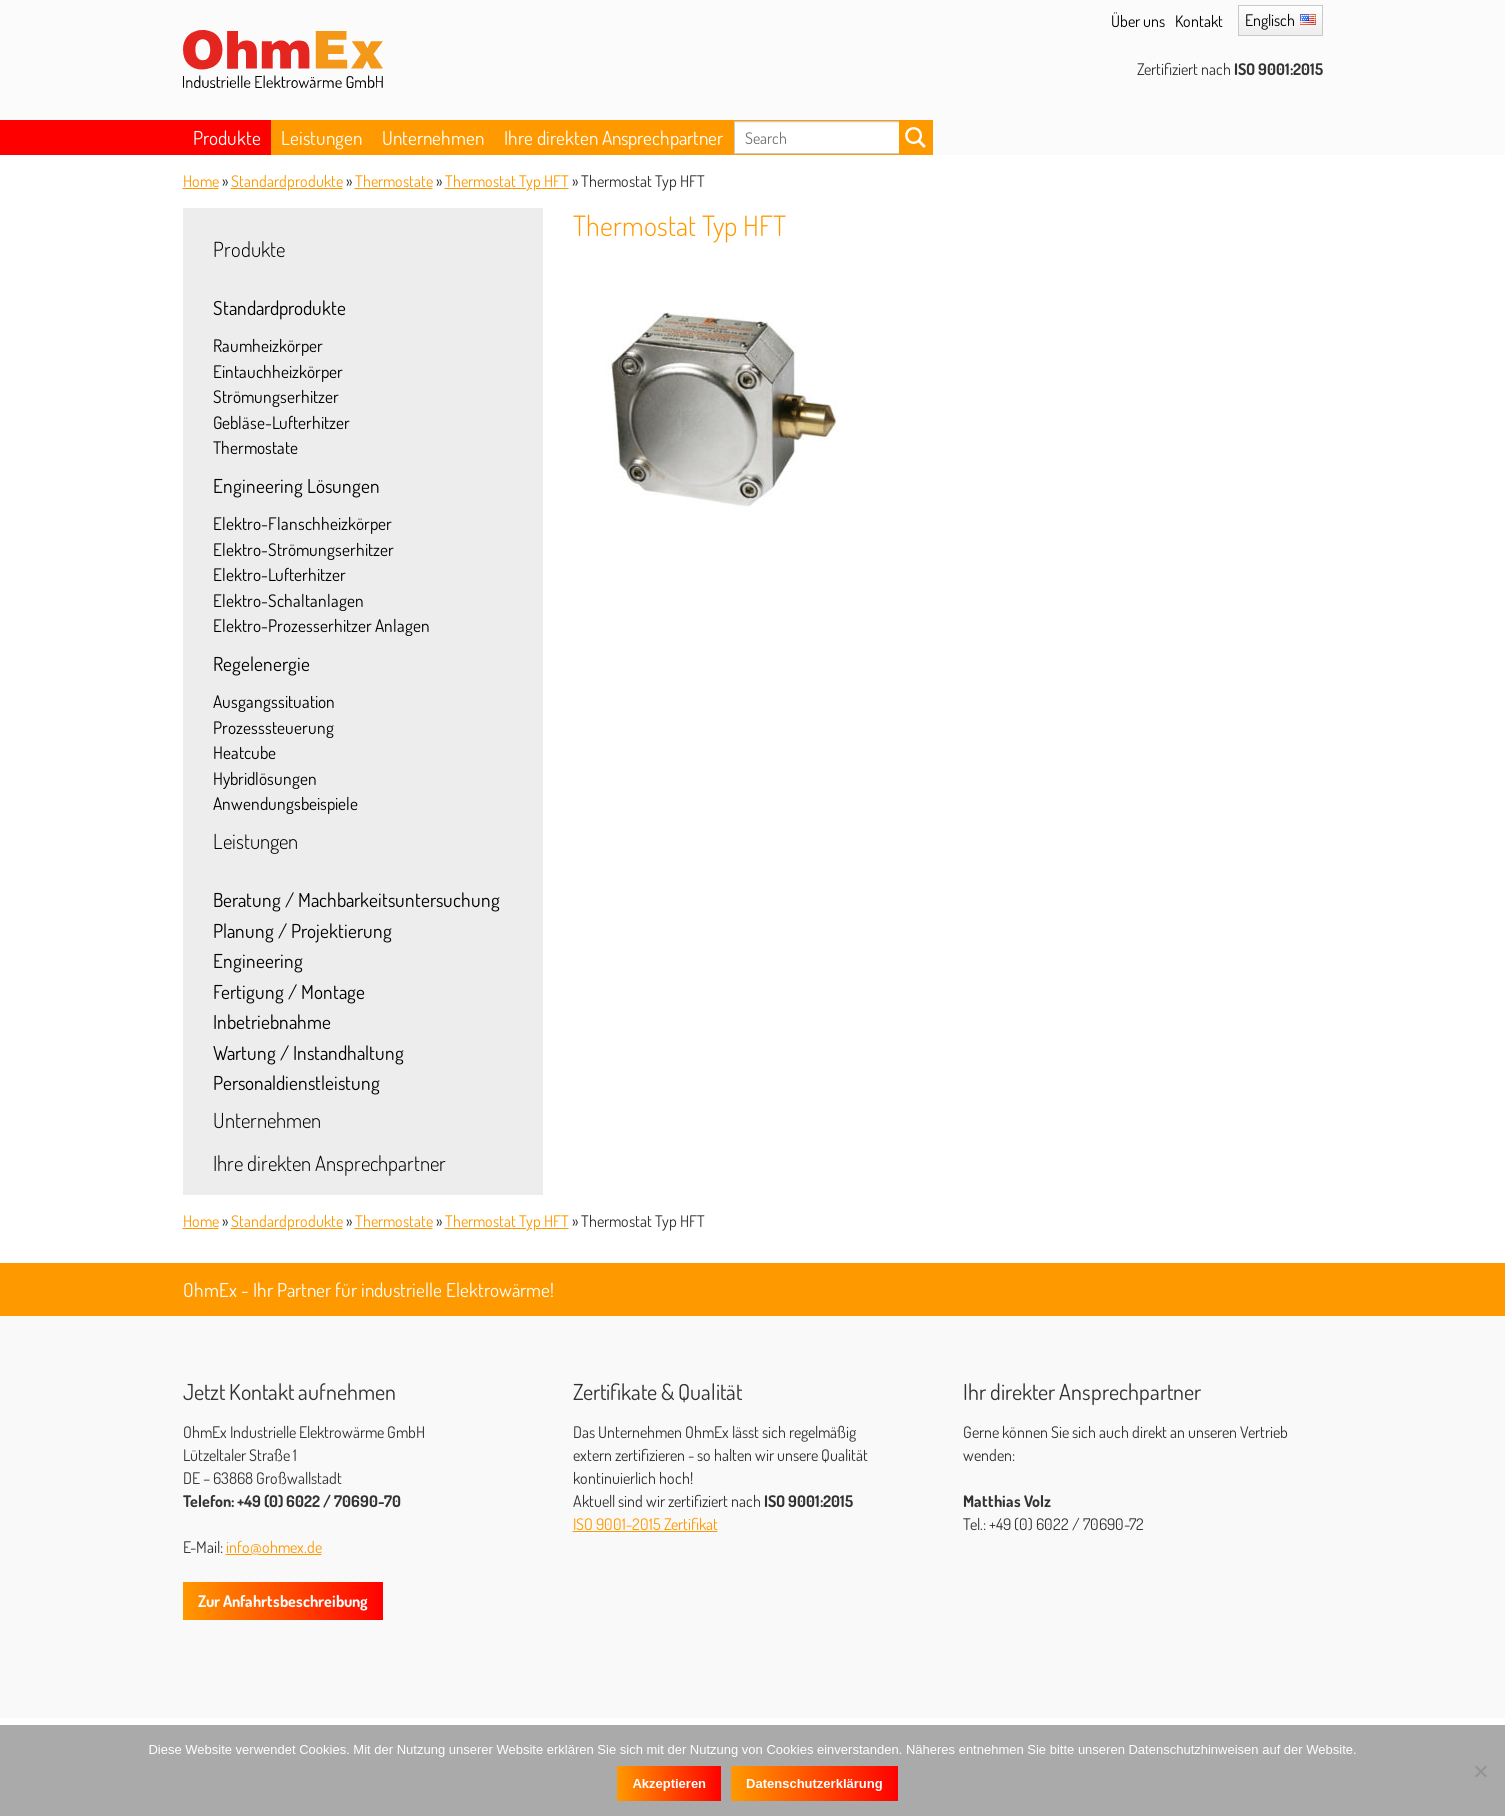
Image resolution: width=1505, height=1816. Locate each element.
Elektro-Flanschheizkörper (302, 523)
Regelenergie (261, 663)
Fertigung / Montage (289, 991)
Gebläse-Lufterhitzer (281, 422)
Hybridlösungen (265, 778)
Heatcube (244, 752)
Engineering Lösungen (296, 485)
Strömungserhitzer (276, 396)
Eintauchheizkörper (278, 371)
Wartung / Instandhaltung (308, 1052)
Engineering (258, 960)
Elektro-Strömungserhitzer (303, 549)
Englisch (1270, 20)
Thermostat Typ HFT (507, 181)
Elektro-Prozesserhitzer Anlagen (321, 625)
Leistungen (321, 137)
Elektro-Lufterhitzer (279, 574)
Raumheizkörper (268, 345)
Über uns (1138, 21)
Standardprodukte (287, 181)
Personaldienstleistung (296, 1082)
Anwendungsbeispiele (285, 803)
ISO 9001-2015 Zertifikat (645, 1524)
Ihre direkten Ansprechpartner (613, 137)
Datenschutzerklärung (814, 1783)
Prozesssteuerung (273, 727)
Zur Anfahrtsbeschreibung (283, 1601)
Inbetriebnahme (272, 1021)
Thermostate (394, 181)
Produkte (227, 137)
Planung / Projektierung (302, 930)
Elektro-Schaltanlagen (288, 600)
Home (201, 181)
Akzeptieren (669, 1783)
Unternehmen (433, 137)
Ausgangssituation (274, 701)
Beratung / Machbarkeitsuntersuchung (356, 899)
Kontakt (1199, 21)
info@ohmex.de (274, 1547)
